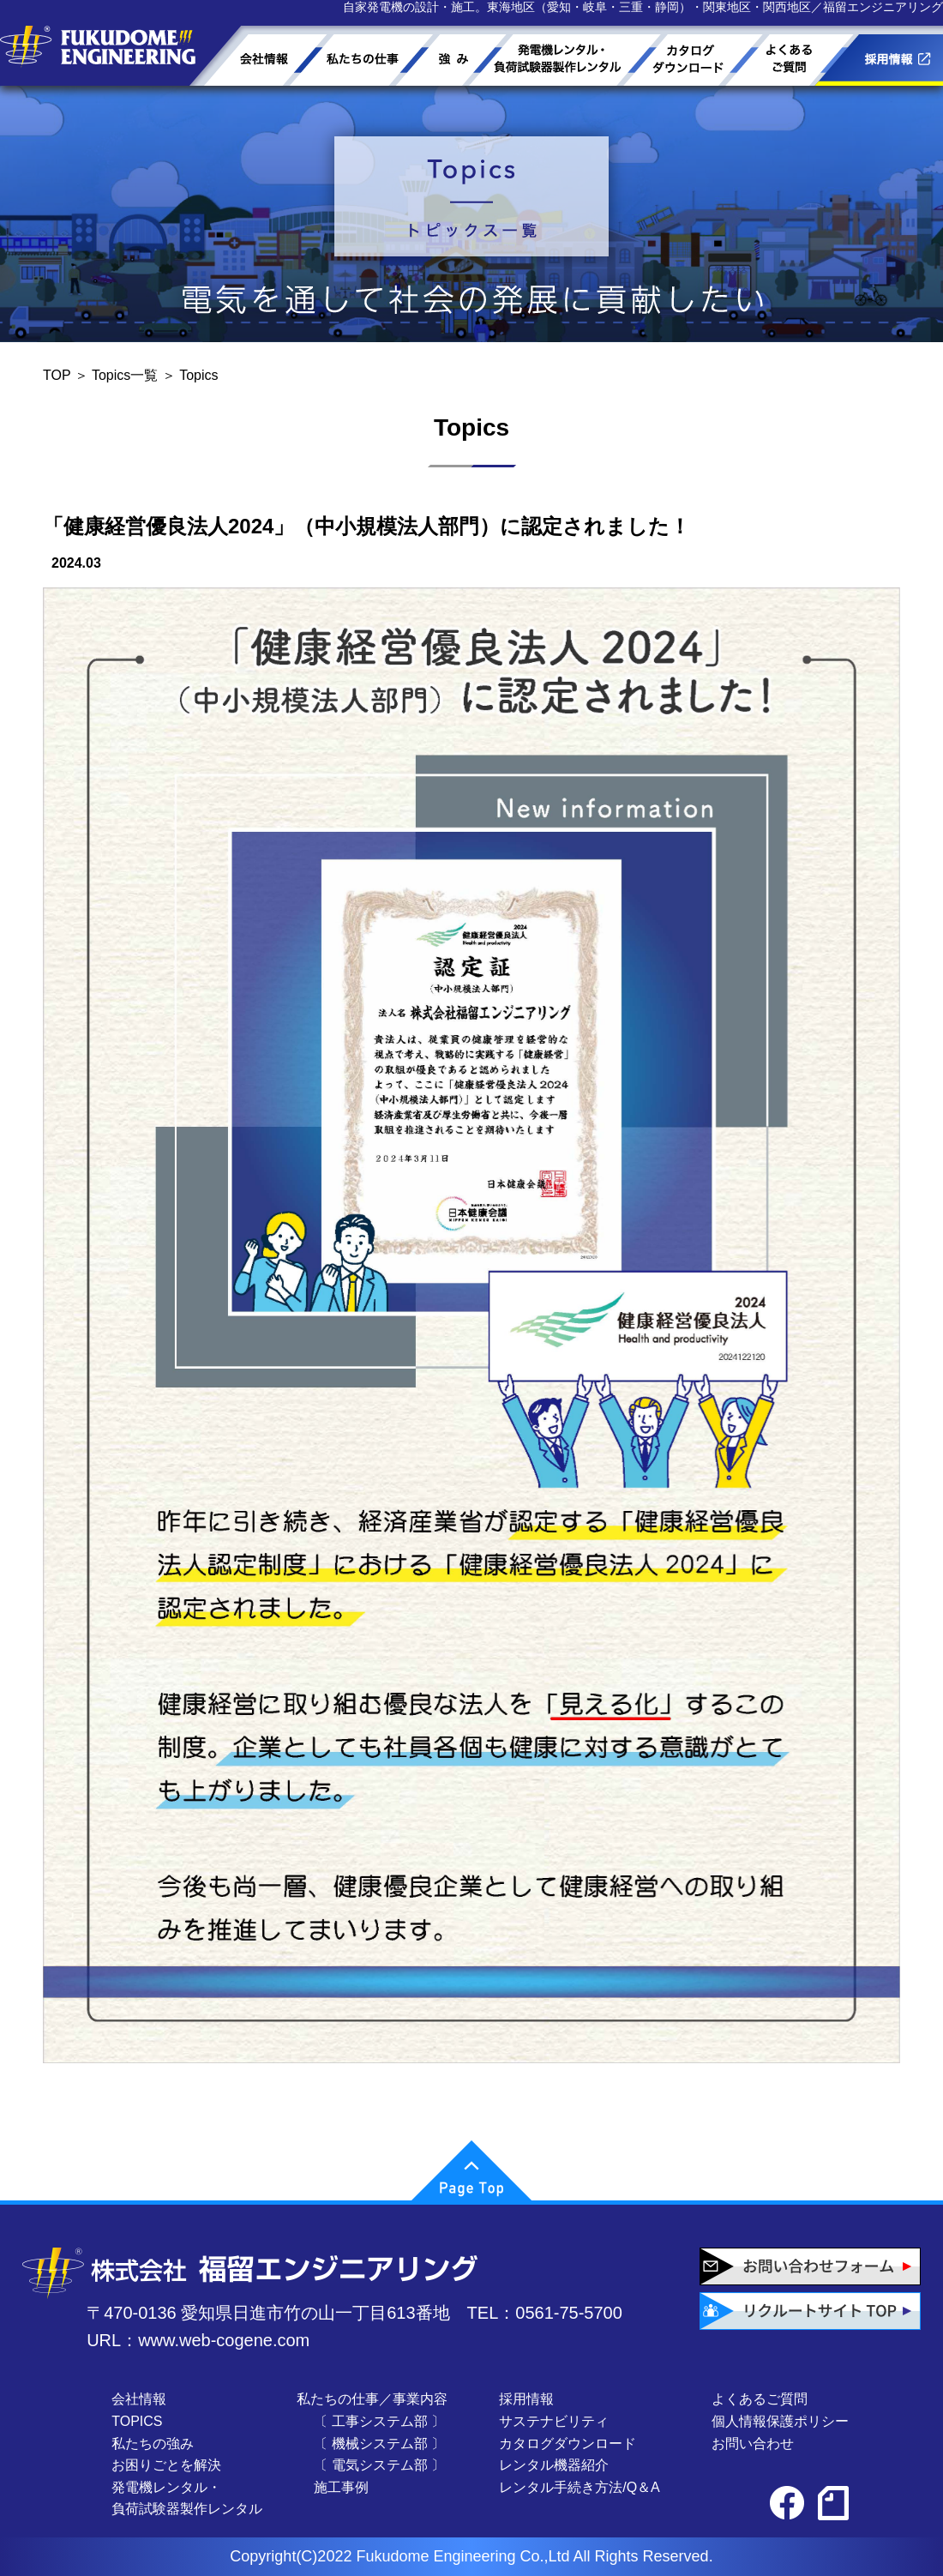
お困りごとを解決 (166, 2465)
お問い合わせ (753, 2443)
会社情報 (138, 2399)
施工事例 (341, 2487)
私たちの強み (152, 2443)
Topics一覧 (125, 375)
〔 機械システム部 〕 (379, 2443)
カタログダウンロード (567, 2443)
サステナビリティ (554, 2421)
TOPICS (136, 2421)
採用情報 (526, 2399)
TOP (56, 375)
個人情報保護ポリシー (780, 2421)
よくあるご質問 (760, 2399)
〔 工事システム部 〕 (379, 2421)
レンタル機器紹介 (554, 2465)
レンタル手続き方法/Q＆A (579, 2487)
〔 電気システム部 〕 (379, 2465)
